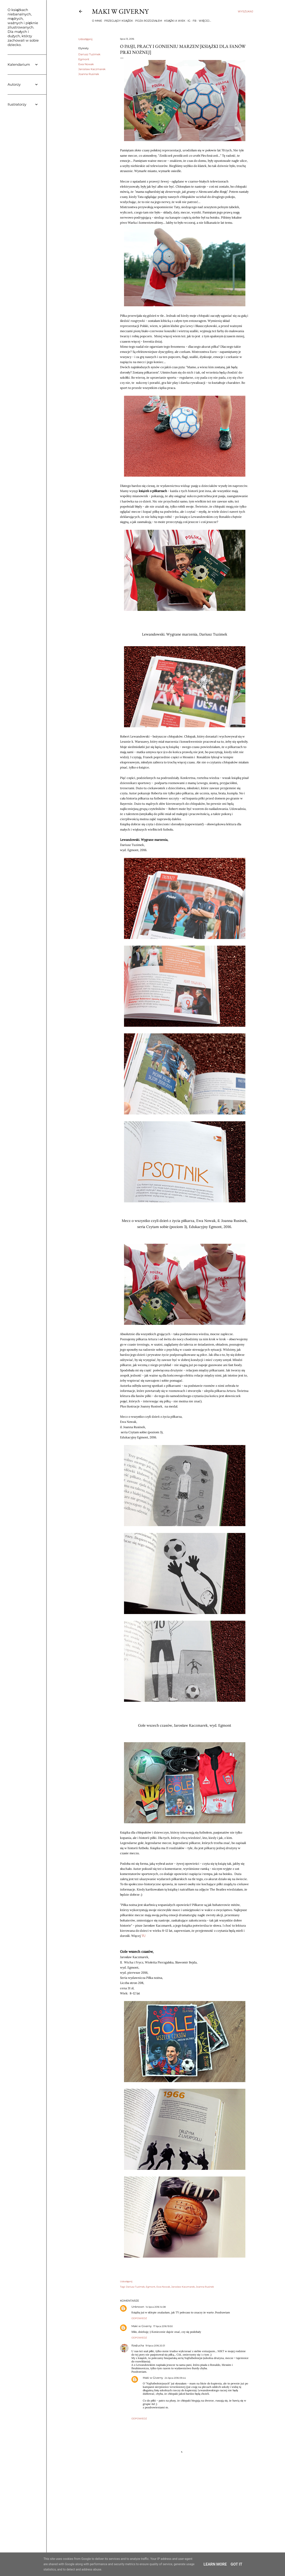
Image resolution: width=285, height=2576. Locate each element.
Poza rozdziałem (148, 20)
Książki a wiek (174, 20)
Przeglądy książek (118, 20)
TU (143, 1936)
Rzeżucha (137, 2345)
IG (189, 20)
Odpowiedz (139, 2318)
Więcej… (205, 20)
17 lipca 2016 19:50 (163, 2326)
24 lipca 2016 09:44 (175, 2377)
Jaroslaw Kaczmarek (91, 69)
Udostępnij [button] (85, 39)
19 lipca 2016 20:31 (155, 2345)
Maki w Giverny (120, 11)
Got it (236, 2564)
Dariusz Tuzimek (89, 54)
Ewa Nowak (86, 64)
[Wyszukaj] (245, 11)
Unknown (137, 2306)
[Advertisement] (184, 2510)
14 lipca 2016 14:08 (156, 2306)
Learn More (215, 2564)
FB (194, 20)
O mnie (97, 20)
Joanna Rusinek (88, 74)
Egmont (83, 59)
